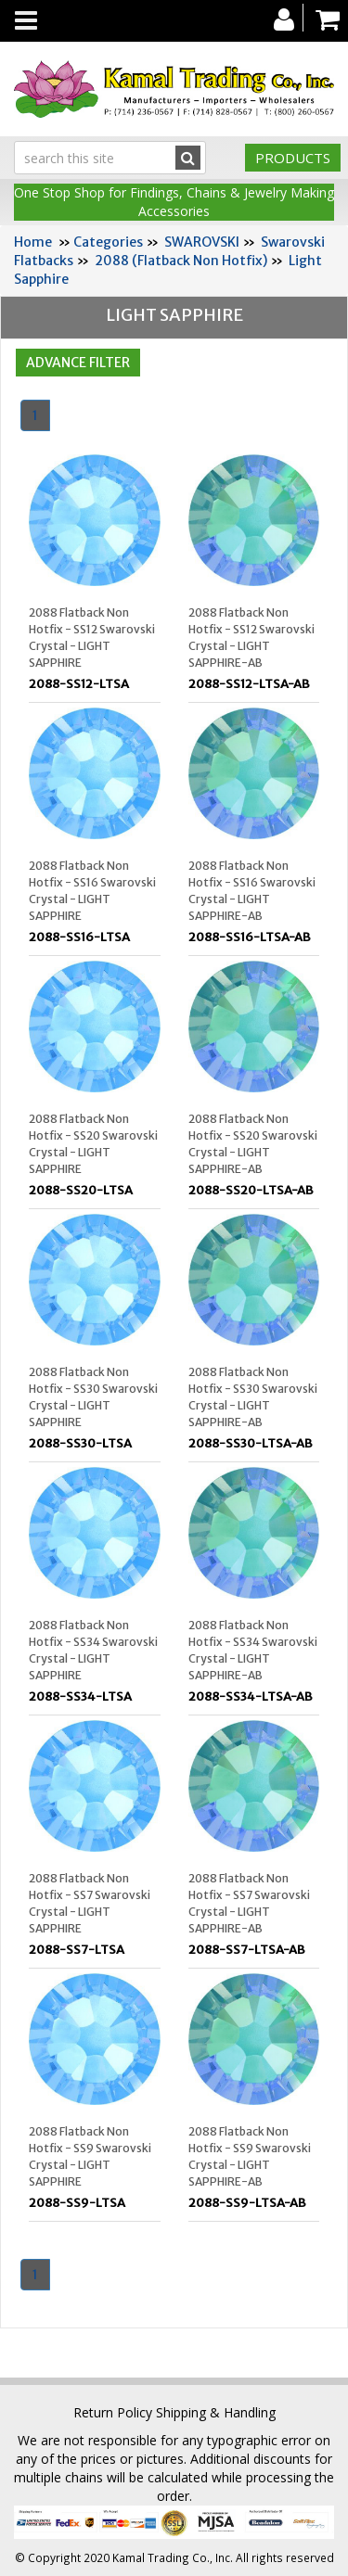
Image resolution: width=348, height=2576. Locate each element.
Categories (108, 242)
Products (292, 157)
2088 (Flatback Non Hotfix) (181, 260)
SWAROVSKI (201, 242)
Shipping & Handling (216, 2412)
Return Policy (112, 2412)
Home (33, 242)
